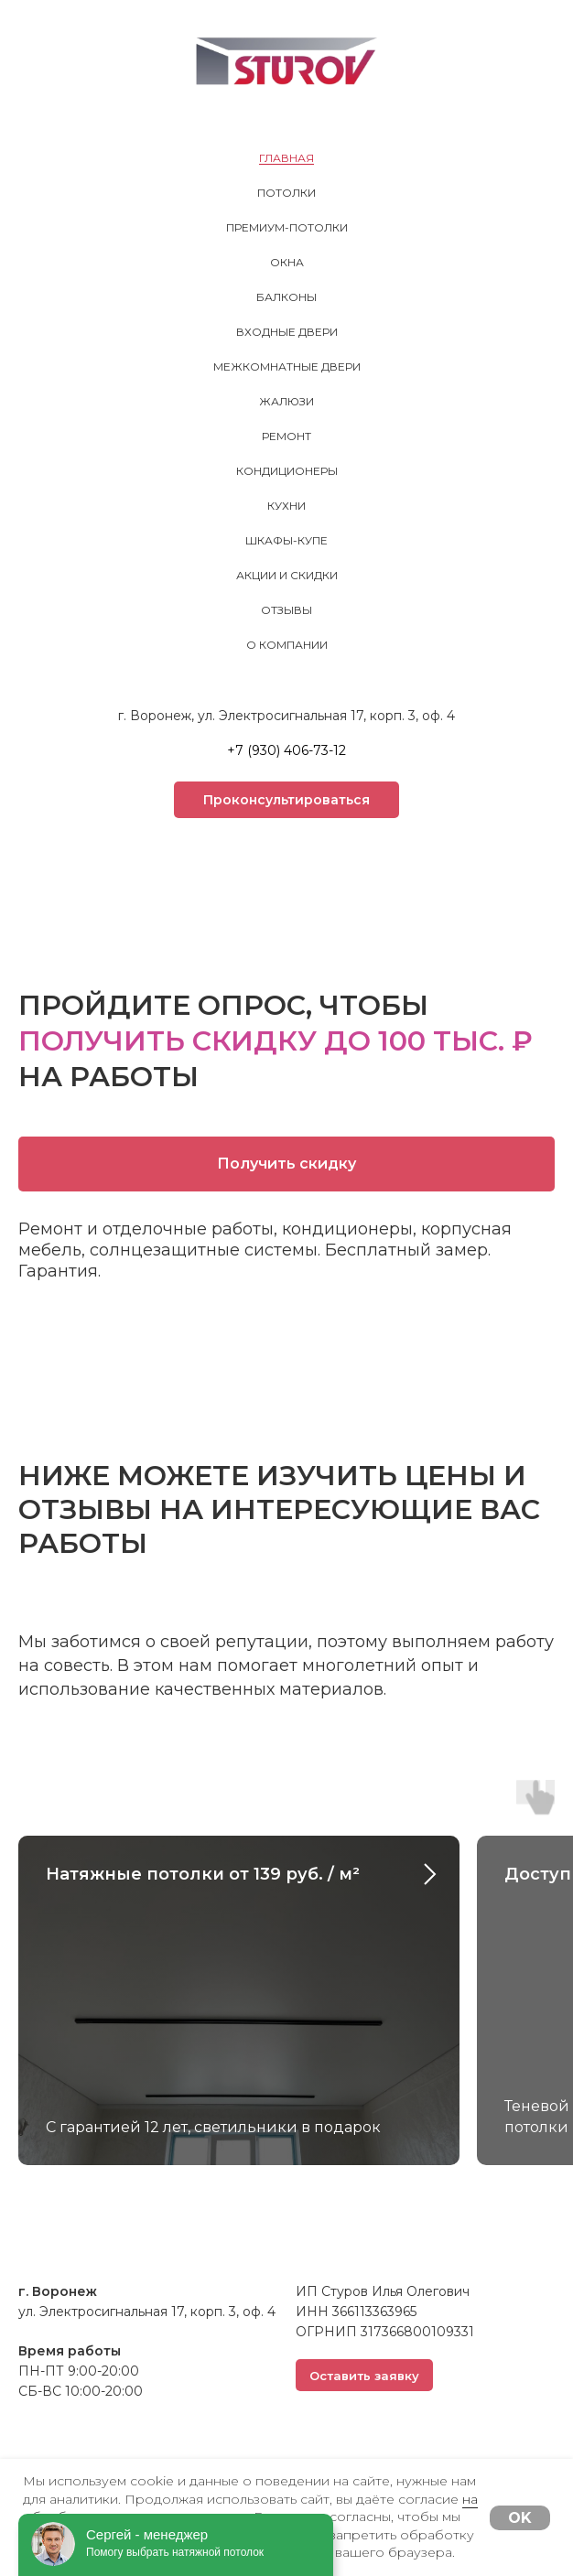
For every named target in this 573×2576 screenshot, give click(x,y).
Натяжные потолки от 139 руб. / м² (203, 1874)
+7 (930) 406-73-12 (286, 750)
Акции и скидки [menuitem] (287, 575)
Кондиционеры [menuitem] (287, 471)
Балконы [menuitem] (286, 297)
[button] (286, 799)
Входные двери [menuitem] (287, 332)
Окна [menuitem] (287, 262)
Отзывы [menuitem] (286, 610)
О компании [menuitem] (287, 645)
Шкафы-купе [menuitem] (286, 540)
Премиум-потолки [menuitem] (287, 227)
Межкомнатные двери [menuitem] (287, 366)
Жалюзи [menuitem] (286, 401)
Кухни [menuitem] (286, 505)
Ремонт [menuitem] (286, 436)
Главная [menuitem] (286, 158)
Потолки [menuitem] (286, 192)
